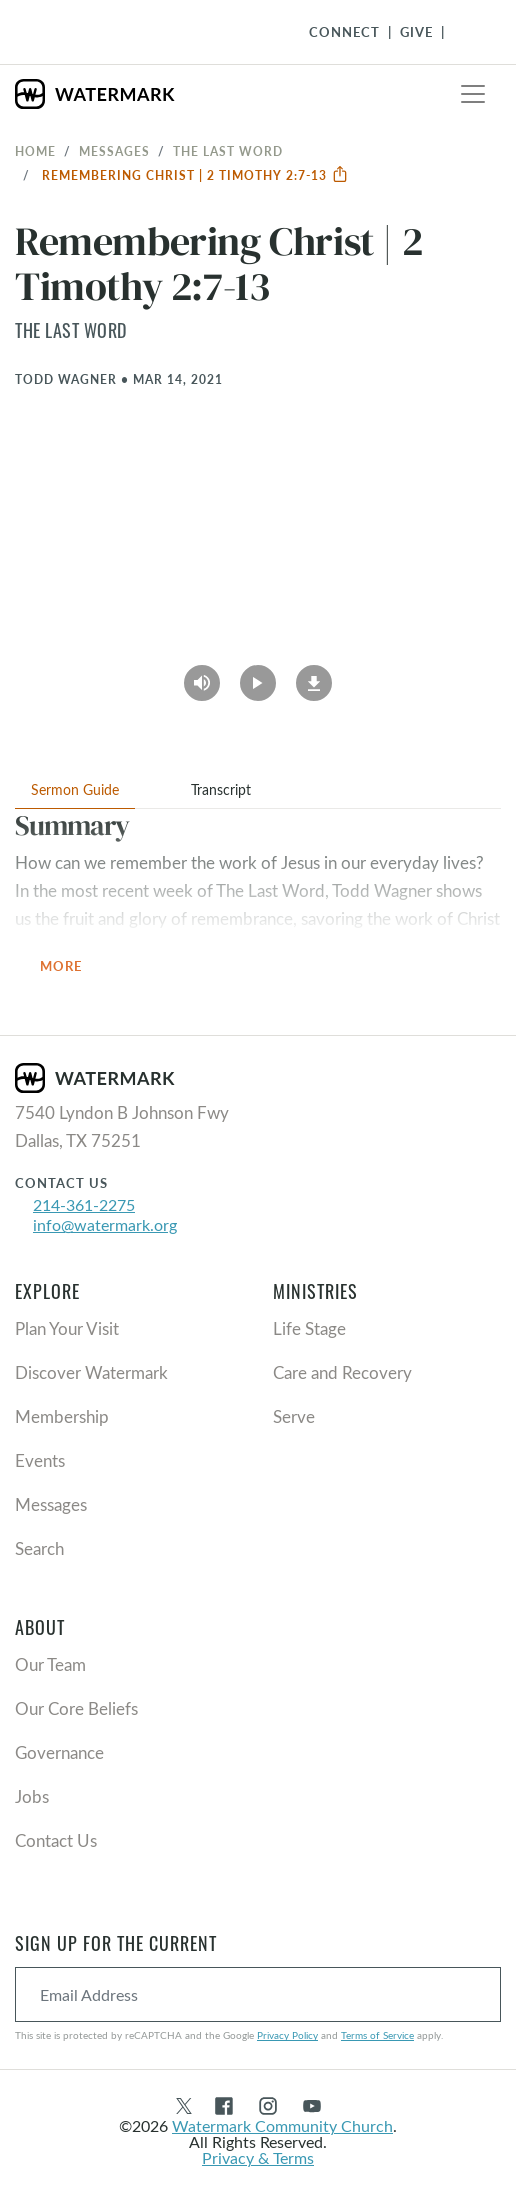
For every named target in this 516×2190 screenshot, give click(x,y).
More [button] (73, 967)
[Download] (314, 676)
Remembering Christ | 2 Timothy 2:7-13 (195, 175)
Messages (114, 151)
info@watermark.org (105, 1224)
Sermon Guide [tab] (75, 789)
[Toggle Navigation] (467, 32)
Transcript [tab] (221, 789)
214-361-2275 (84, 1204)
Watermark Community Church (282, 2125)
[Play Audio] (202, 676)
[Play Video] (258, 676)
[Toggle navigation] (473, 94)
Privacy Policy (287, 2035)
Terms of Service (377, 2035)
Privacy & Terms (258, 2157)
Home (35, 151)
